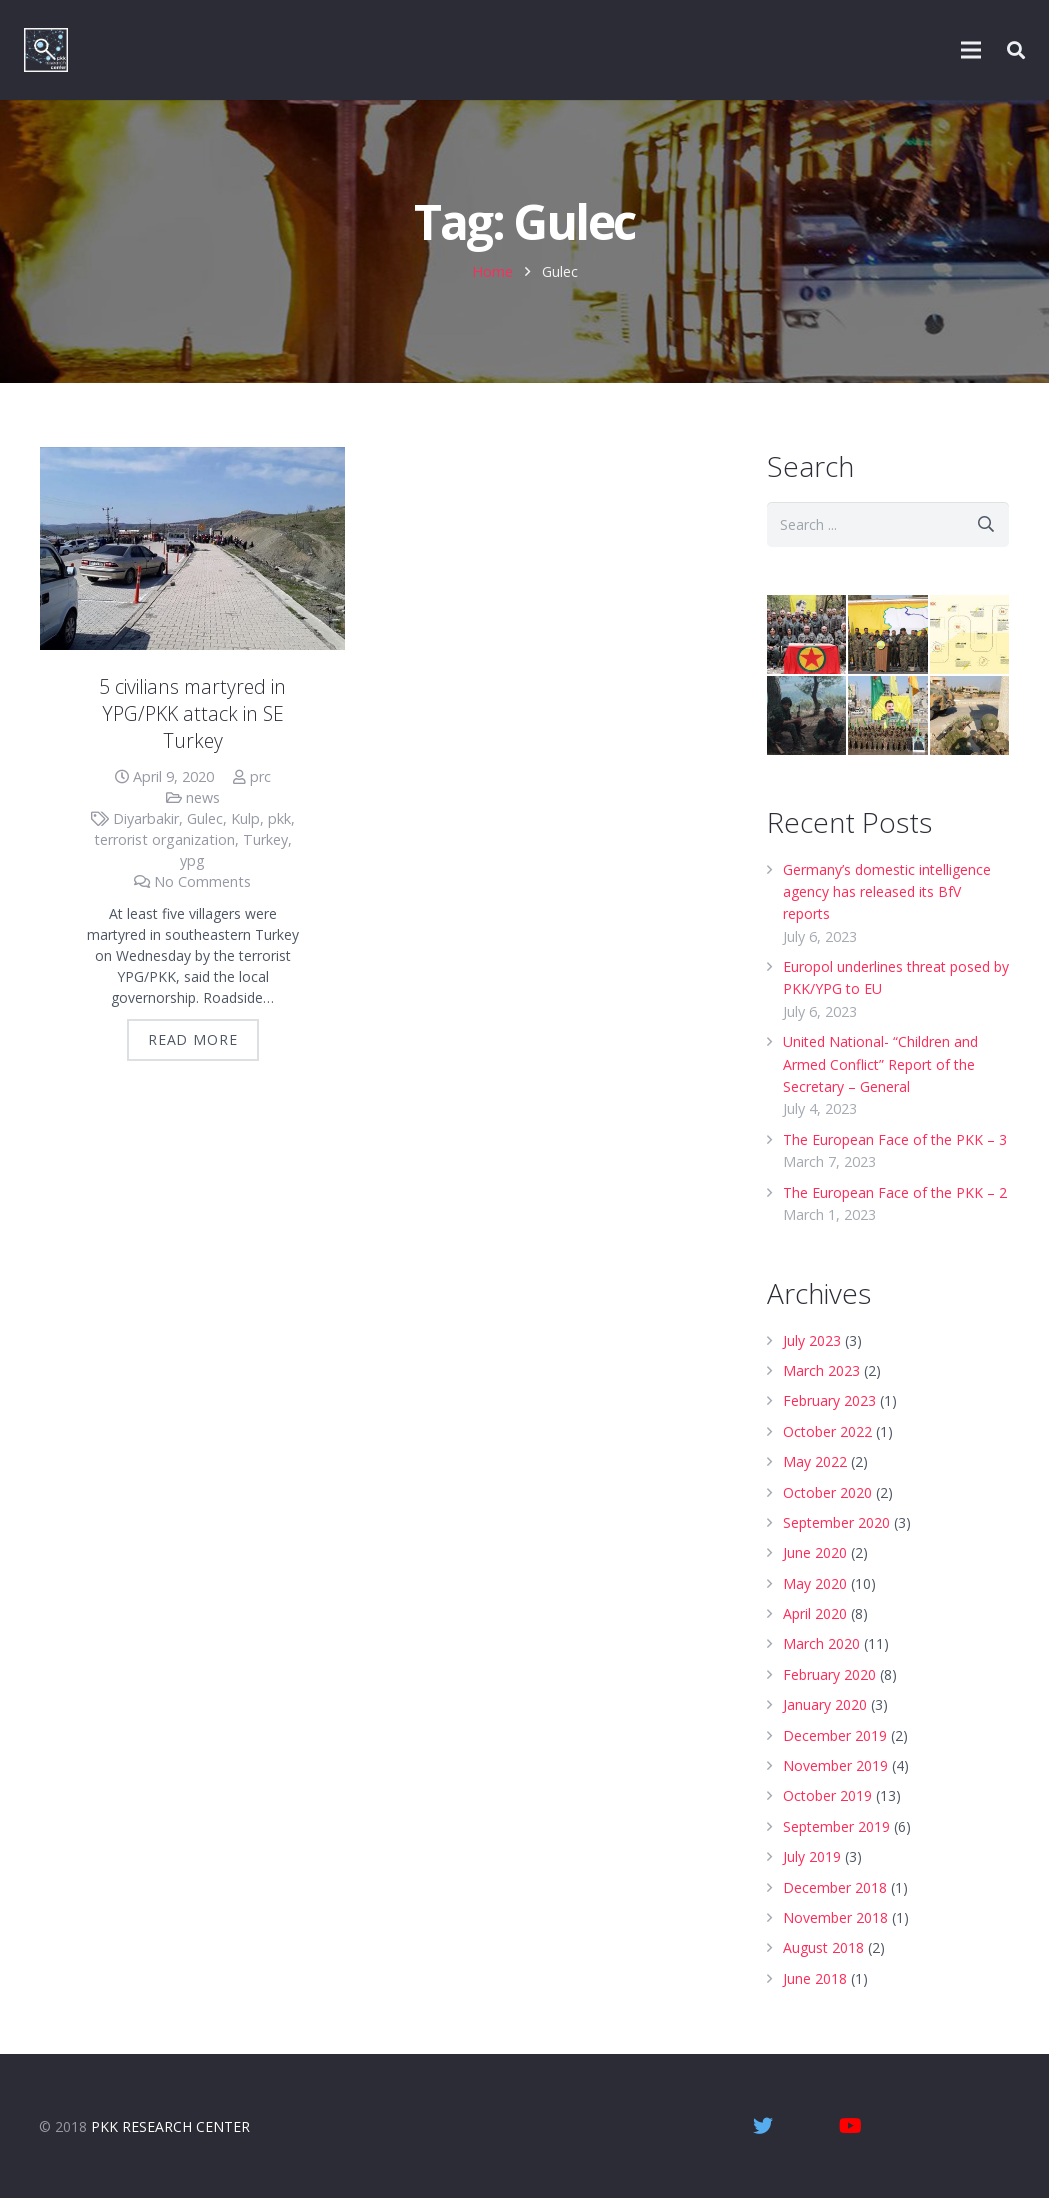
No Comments (202, 881)
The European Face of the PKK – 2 (895, 1192)
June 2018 (815, 1978)
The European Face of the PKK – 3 (895, 1139)
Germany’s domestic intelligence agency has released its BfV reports (887, 892)
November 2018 (835, 1917)
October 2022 (827, 1431)
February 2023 (829, 1400)
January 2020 (825, 1704)
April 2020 (815, 1613)
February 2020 (829, 1674)
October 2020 (827, 1492)
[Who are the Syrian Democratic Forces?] (887, 634)
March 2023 (821, 1370)
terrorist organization (164, 839)
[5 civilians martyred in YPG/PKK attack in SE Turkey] (192, 549)
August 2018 (823, 1947)
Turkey (265, 839)
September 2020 (836, 1522)
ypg (192, 860)
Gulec (205, 818)
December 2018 (835, 1887)
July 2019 (812, 1856)
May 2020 (815, 1583)
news (203, 797)
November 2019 (835, 1765)
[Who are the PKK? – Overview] (806, 634)
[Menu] (972, 50)
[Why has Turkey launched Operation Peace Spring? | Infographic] (969, 715)
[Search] (986, 524)
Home (492, 271)
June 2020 (815, 1552)
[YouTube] (851, 2126)
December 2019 (835, 1735)
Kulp (245, 818)
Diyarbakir (146, 818)
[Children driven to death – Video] (806, 715)
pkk (279, 818)
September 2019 (836, 1826)
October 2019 (827, 1795)
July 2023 (812, 1340)
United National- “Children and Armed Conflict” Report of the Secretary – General (880, 1064)
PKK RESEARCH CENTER (170, 2126)
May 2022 (815, 1461)
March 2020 (821, 1643)
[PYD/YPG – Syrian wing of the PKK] (887, 715)
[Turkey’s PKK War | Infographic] (969, 634)
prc (260, 776)
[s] (888, 524)
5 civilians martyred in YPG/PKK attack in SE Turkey (192, 713)
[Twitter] (763, 2126)
